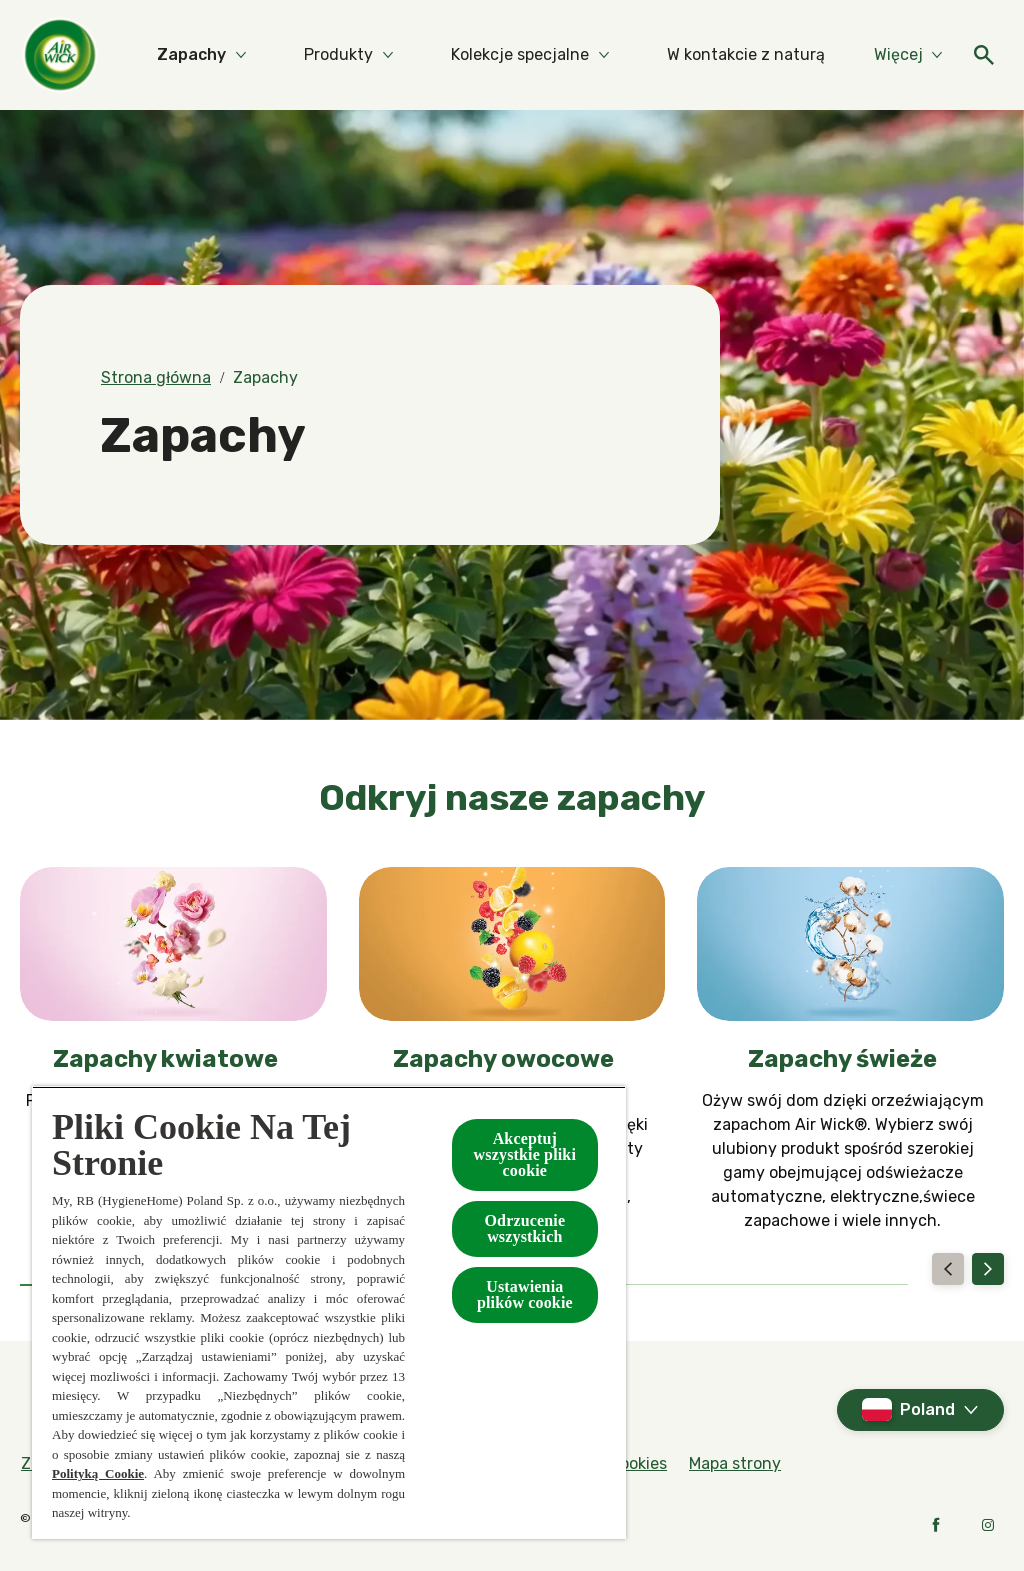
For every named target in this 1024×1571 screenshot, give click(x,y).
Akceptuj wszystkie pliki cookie (525, 1154)
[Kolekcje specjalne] (520, 55)
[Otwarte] (984, 55)
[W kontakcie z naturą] (746, 55)
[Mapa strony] (735, 1464)
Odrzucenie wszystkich (524, 1228)
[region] (329, 1312)
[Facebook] (936, 1525)
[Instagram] (988, 1525)
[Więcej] (908, 55)
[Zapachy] (191, 55)
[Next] (988, 1269)
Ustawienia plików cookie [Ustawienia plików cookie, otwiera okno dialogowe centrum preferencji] (525, 1294)
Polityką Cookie (98, 1473)
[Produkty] (338, 55)
